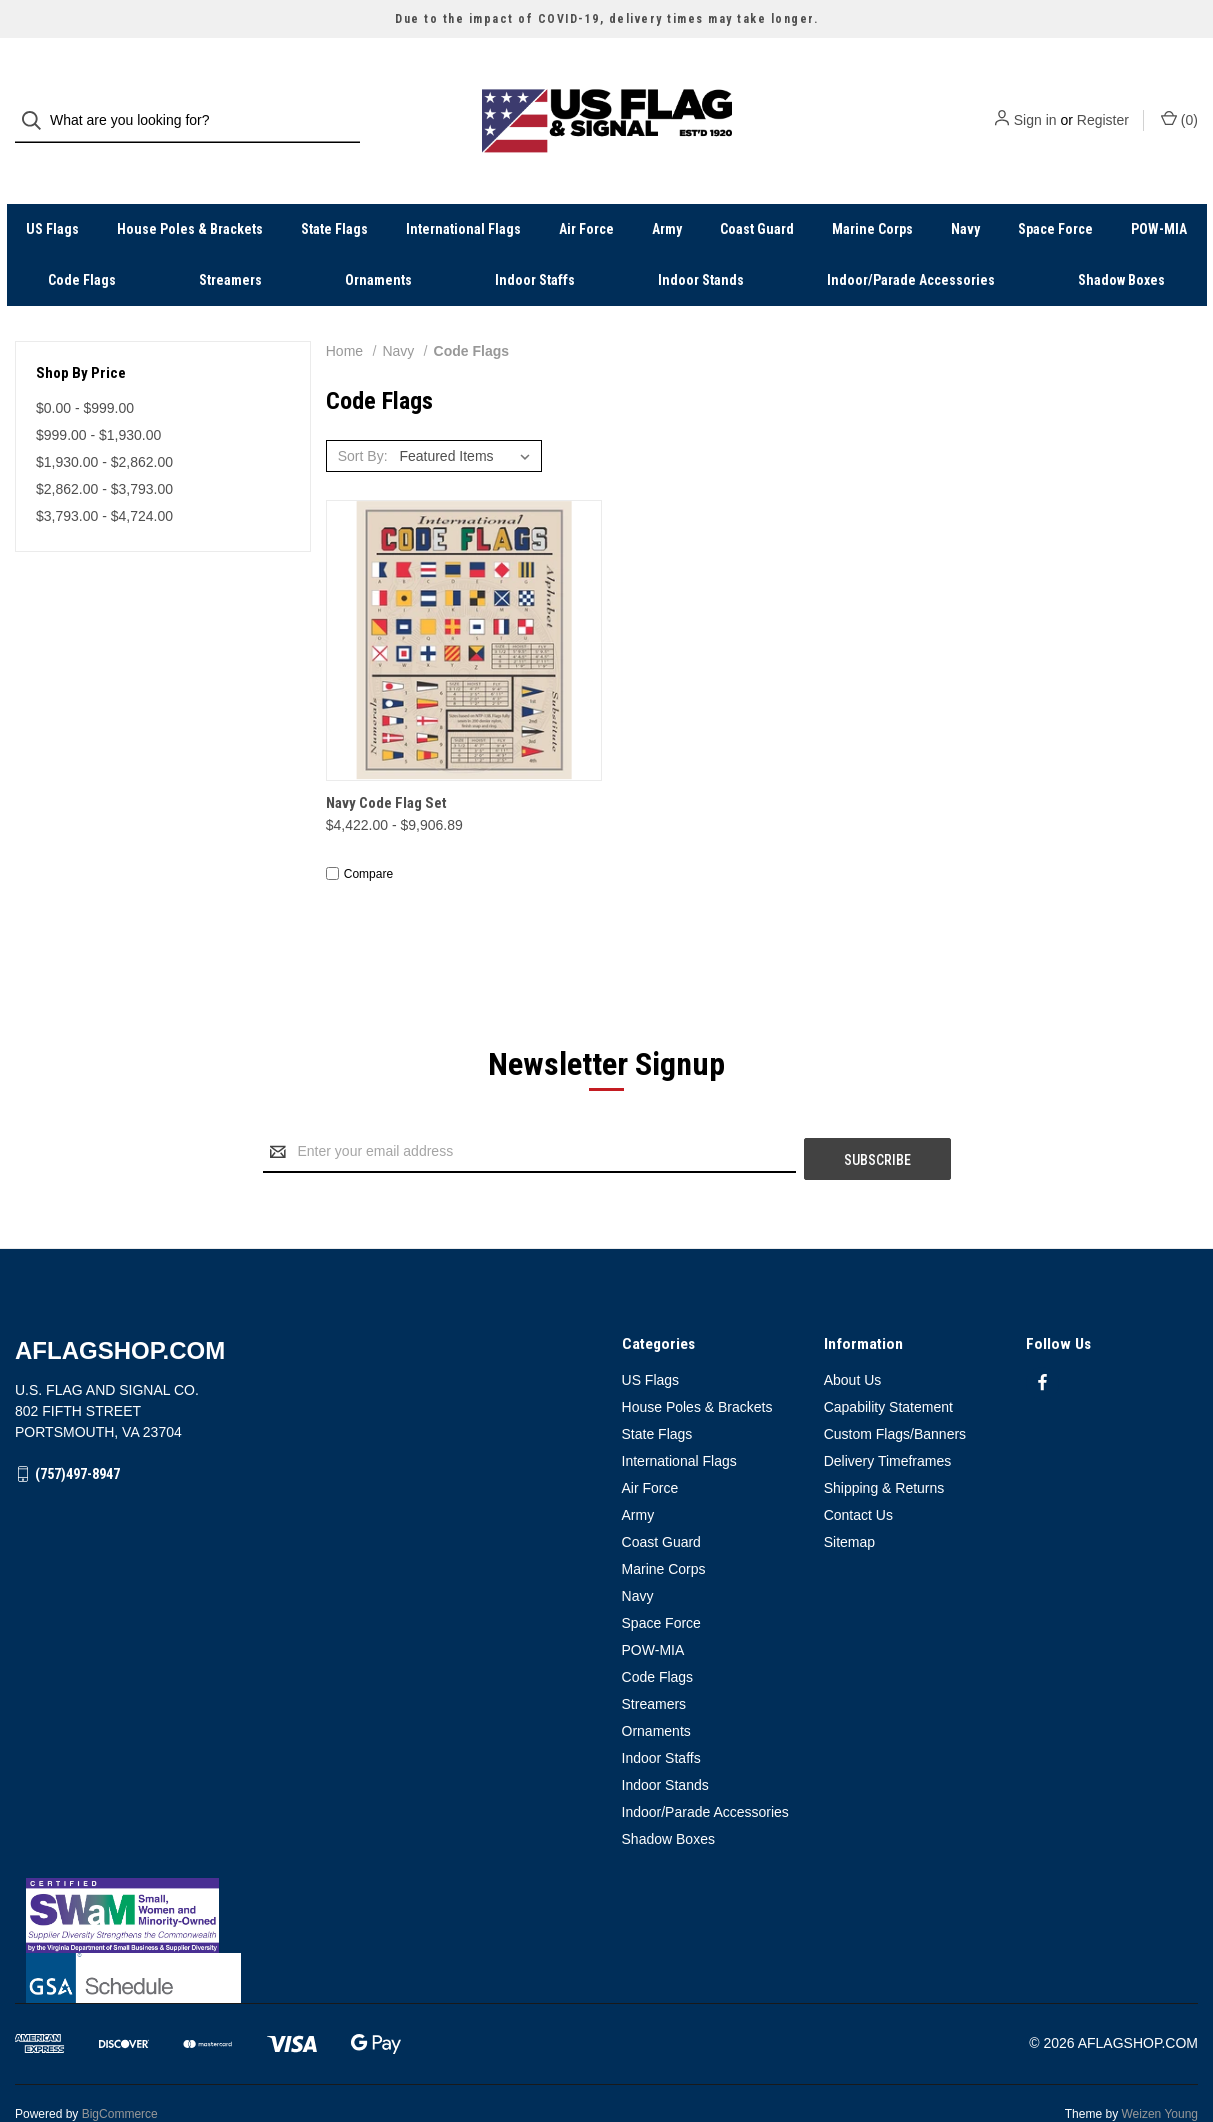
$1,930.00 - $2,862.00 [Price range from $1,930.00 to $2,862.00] (104, 426)
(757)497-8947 (77, 1431)
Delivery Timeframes (888, 1418)
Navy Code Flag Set (386, 768)
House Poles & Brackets (190, 193)
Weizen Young (1159, 2071)
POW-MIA (1159, 193)
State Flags (334, 193)
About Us (853, 1337)
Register (1103, 103)
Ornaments (378, 244)
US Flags (52, 193)
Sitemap (849, 1499)
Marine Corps (872, 193)
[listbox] (468, 420)
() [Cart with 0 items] (1179, 102)
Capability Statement (888, 1364)
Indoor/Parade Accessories (911, 244)
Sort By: (363, 420)
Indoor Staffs (535, 244)
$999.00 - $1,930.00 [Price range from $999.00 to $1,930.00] (98, 399)
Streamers (230, 244)
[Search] (37, 103)
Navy (965, 193)
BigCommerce (120, 2071)
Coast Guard (757, 193)
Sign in (1035, 103)
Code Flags (82, 244)
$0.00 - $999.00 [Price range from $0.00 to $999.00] (85, 372)
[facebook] (1042, 1340)
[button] (607, 1872)
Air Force (586, 193)
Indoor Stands (701, 244)
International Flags (463, 193)
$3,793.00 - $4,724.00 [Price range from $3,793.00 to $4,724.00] (104, 480)
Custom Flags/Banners (895, 1391)
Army (667, 193)
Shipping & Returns (884, 1445)
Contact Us (858, 1472)
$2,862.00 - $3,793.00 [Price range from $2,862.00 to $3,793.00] (104, 453)
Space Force (1055, 193)
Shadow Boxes (1121, 244)
